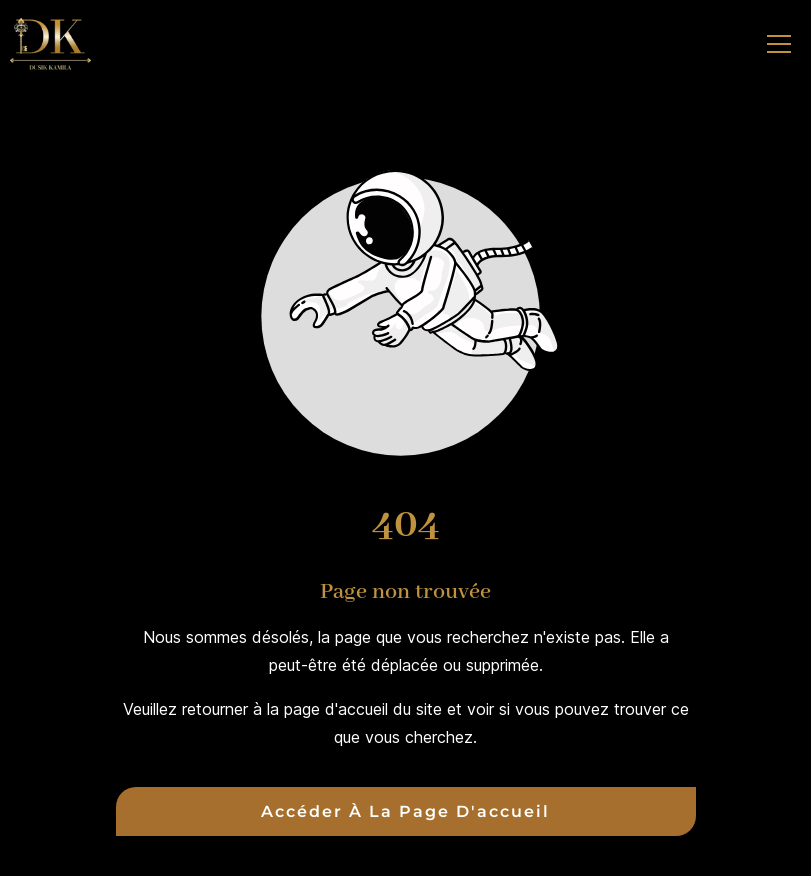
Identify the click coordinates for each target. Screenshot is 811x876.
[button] (779, 44)
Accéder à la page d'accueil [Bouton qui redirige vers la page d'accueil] (405, 811)
